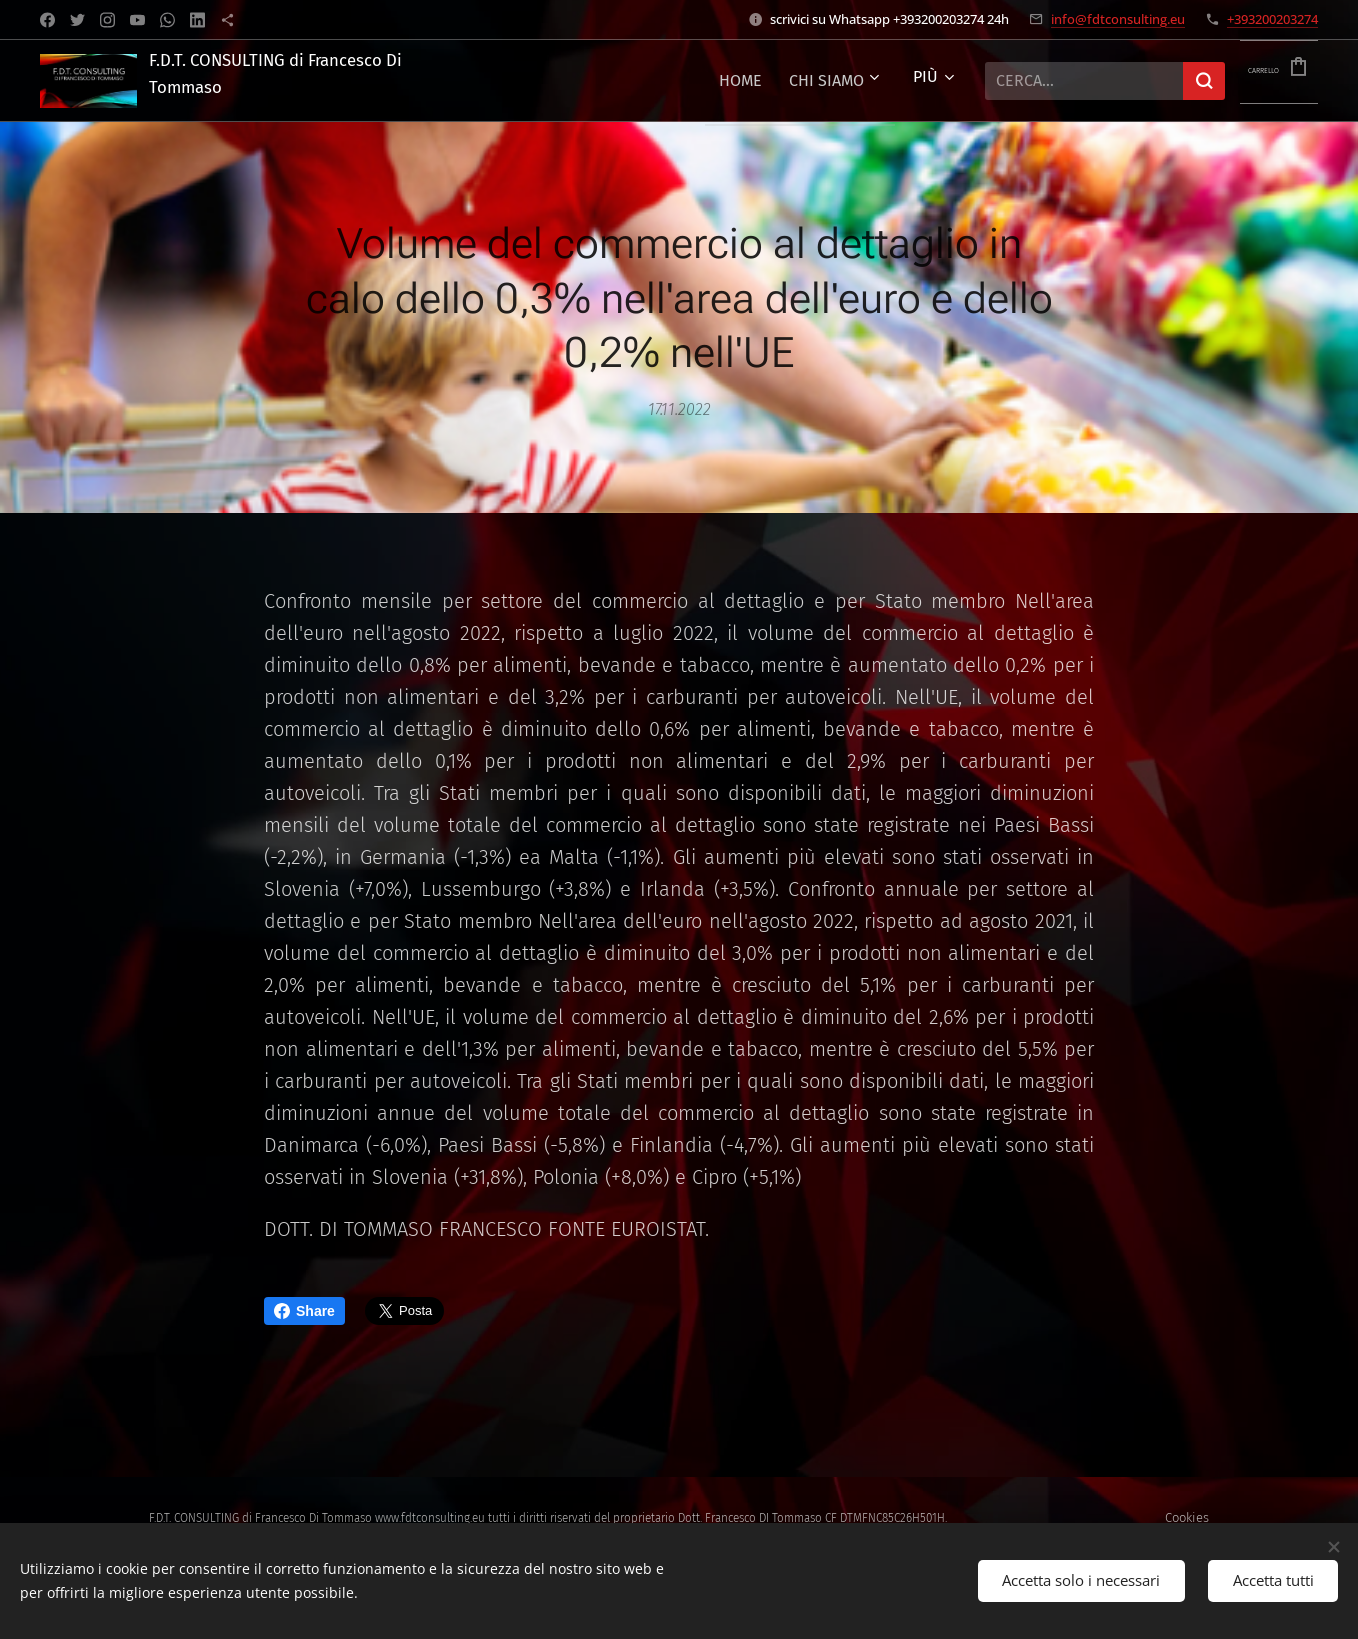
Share (304, 1311)
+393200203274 (1272, 19)
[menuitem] (678, 81)
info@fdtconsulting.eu (1118, 19)
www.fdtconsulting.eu (430, 1518)
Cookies (1187, 1517)
